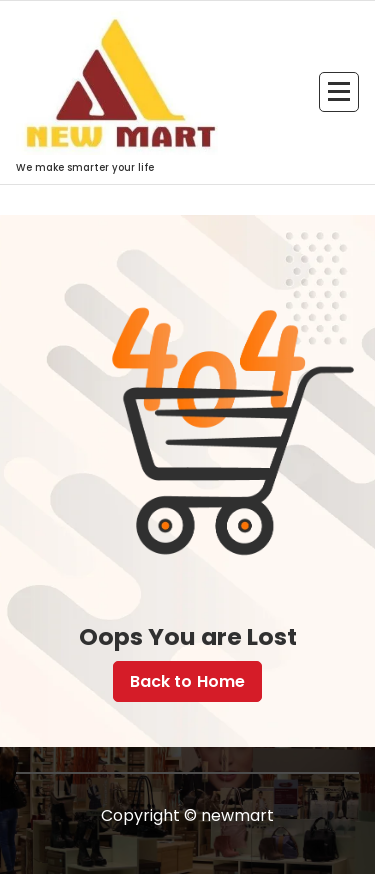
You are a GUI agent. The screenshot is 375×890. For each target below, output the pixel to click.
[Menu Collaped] (339, 92)
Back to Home (188, 681)
